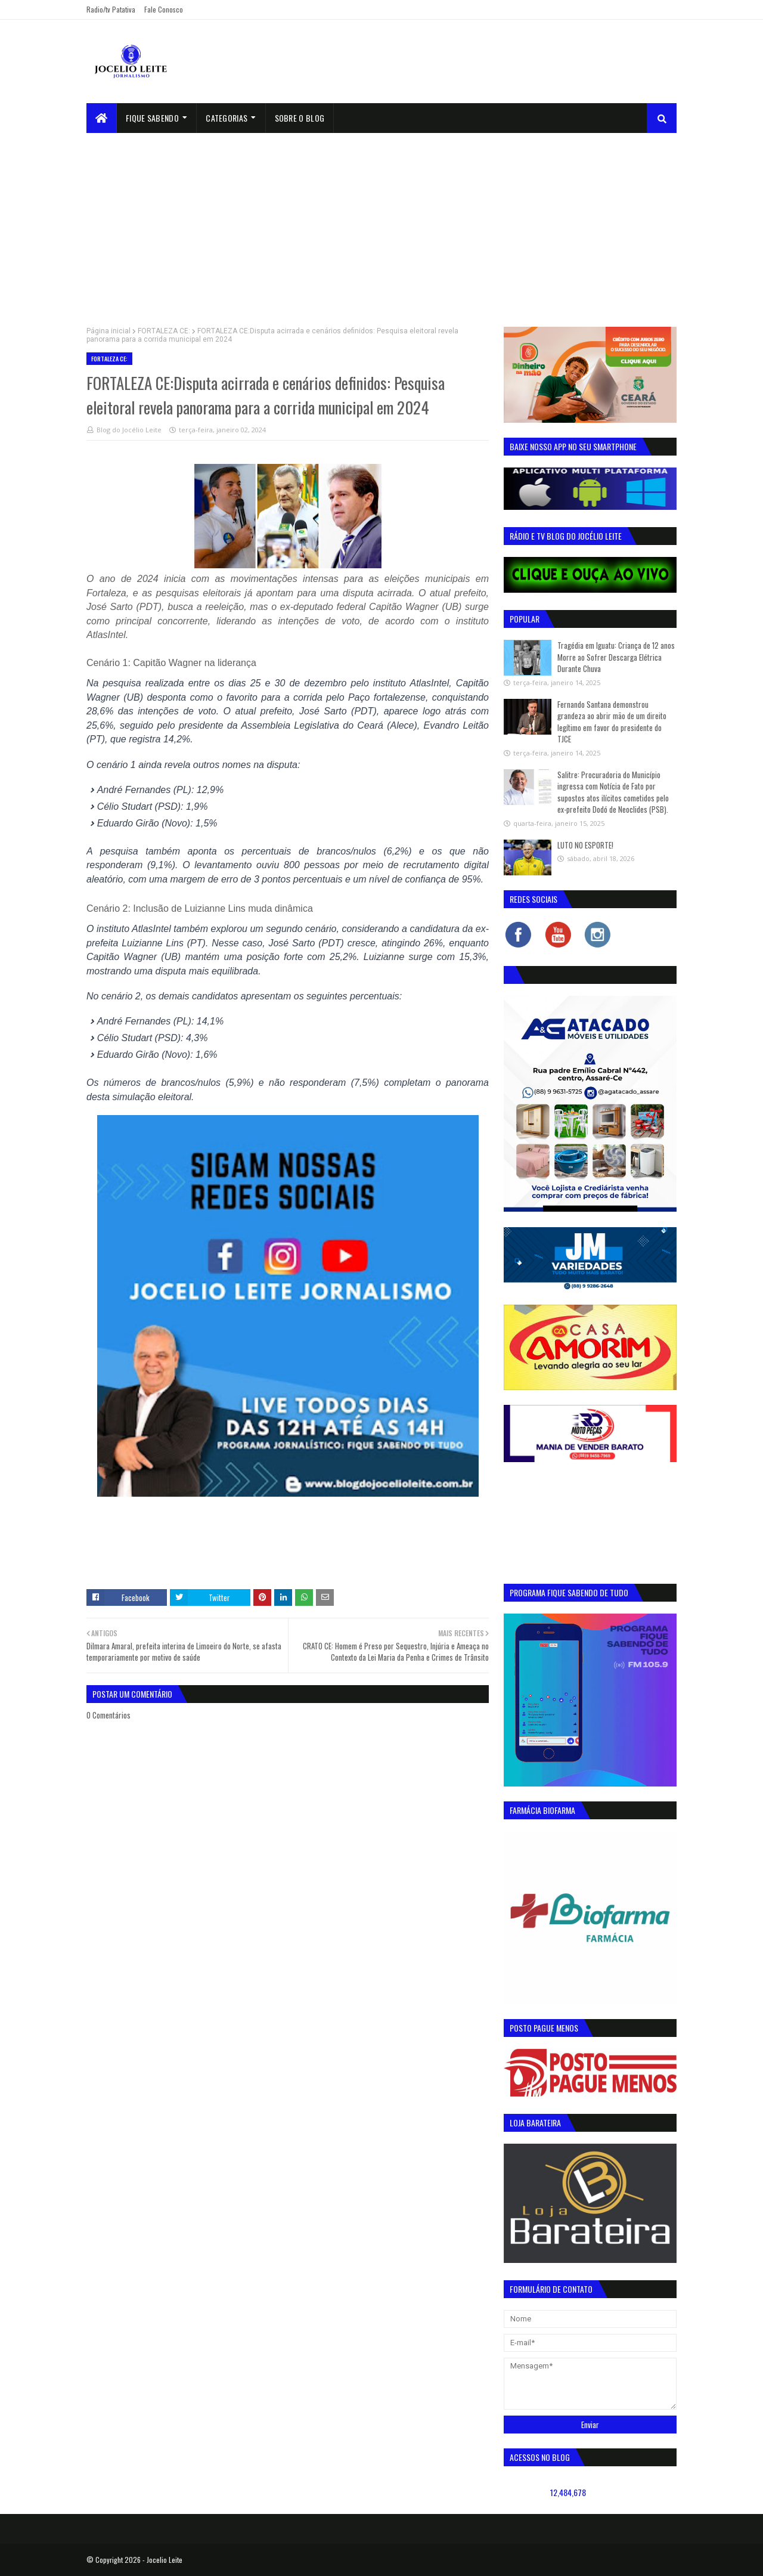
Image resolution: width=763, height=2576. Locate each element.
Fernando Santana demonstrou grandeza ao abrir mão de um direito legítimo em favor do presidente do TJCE (611, 721)
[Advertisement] (381, 222)
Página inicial (108, 331)
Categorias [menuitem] (226, 118)
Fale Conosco (163, 9)
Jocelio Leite (164, 2560)
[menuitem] (101, 118)
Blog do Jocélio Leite (129, 429)
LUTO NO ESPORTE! (585, 845)
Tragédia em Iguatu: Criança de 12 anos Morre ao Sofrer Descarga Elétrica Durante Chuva (616, 656)
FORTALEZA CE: (164, 331)
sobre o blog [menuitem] (300, 118)
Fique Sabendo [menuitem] (152, 118)
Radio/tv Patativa (110, 9)
